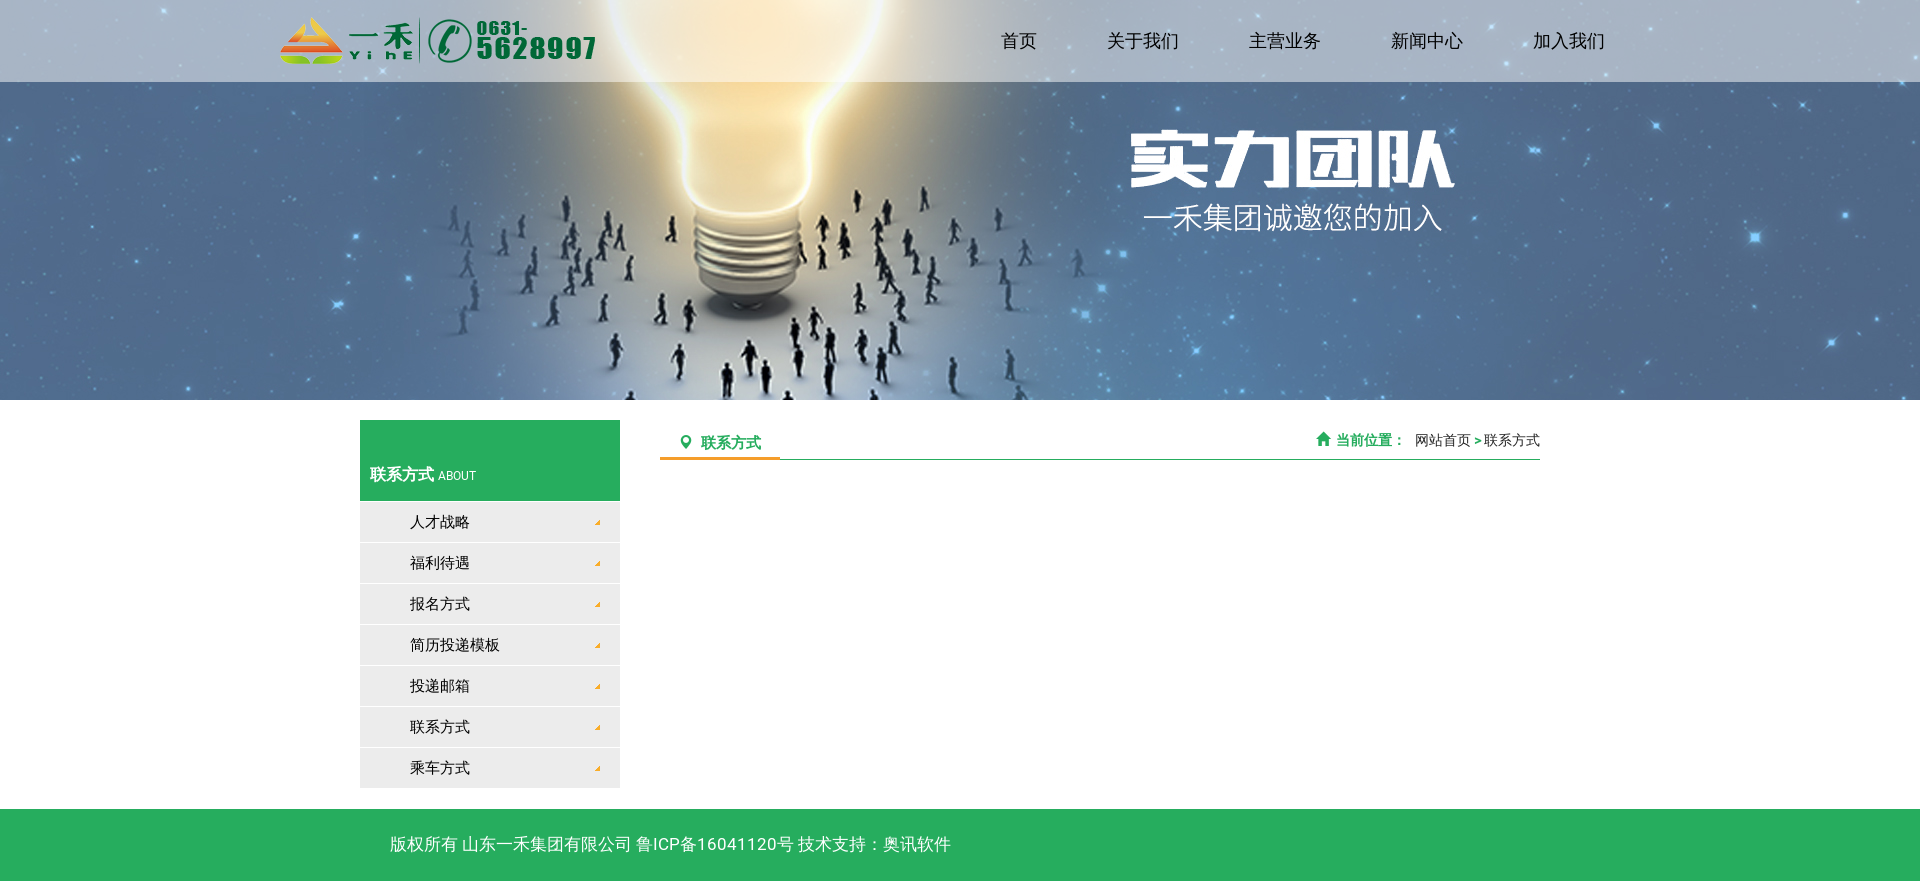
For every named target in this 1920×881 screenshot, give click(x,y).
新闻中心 (1429, 40)
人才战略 (440, 522)
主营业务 (1288, 40)
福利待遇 (440, 563)
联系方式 (440, 727)
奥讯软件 (917, 844)
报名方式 (440, 604)
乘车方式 (440, 768)
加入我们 (1570, 40)
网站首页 (1441, 440)
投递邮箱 (440, 686)
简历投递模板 (455, 645)
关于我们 (1147, 40)
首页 (1024, 40)
